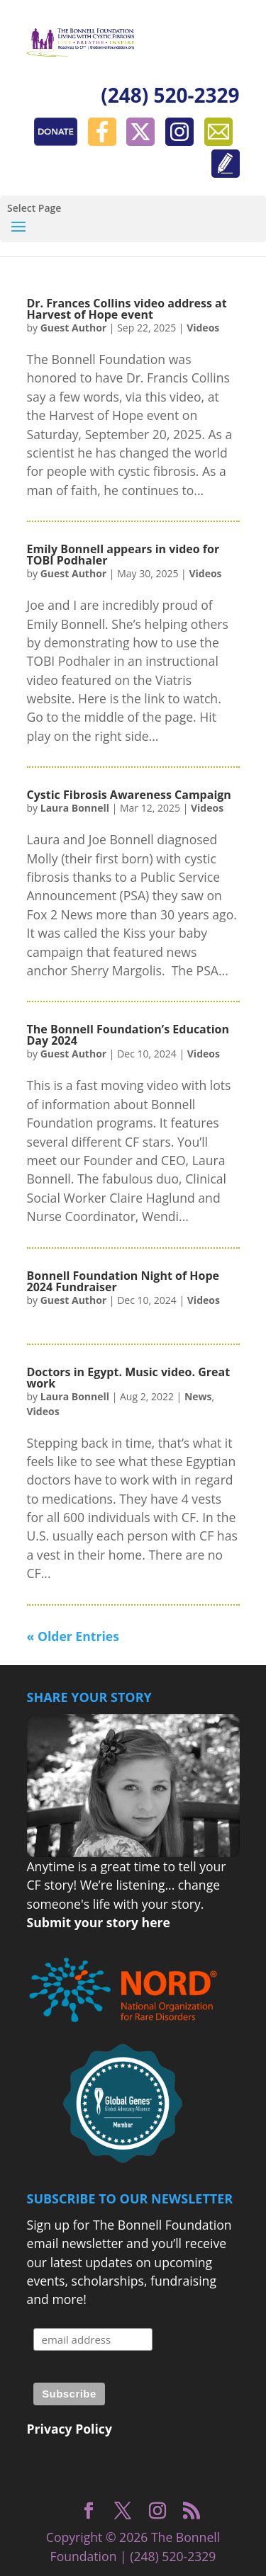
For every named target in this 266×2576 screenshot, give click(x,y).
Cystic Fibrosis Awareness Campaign (129, 794)
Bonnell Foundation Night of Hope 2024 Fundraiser (123, 1281)
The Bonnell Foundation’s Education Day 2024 (128, 1034)
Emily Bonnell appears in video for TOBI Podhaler (123, 554)
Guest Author (73, 327)
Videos (203, 327)
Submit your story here (98, 1922)
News (198, 1396)
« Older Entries (73, 1636)
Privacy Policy (69, 2428)
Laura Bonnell (74, 808)
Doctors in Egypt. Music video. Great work (129, 1377)
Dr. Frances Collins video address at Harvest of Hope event (127, 308)
